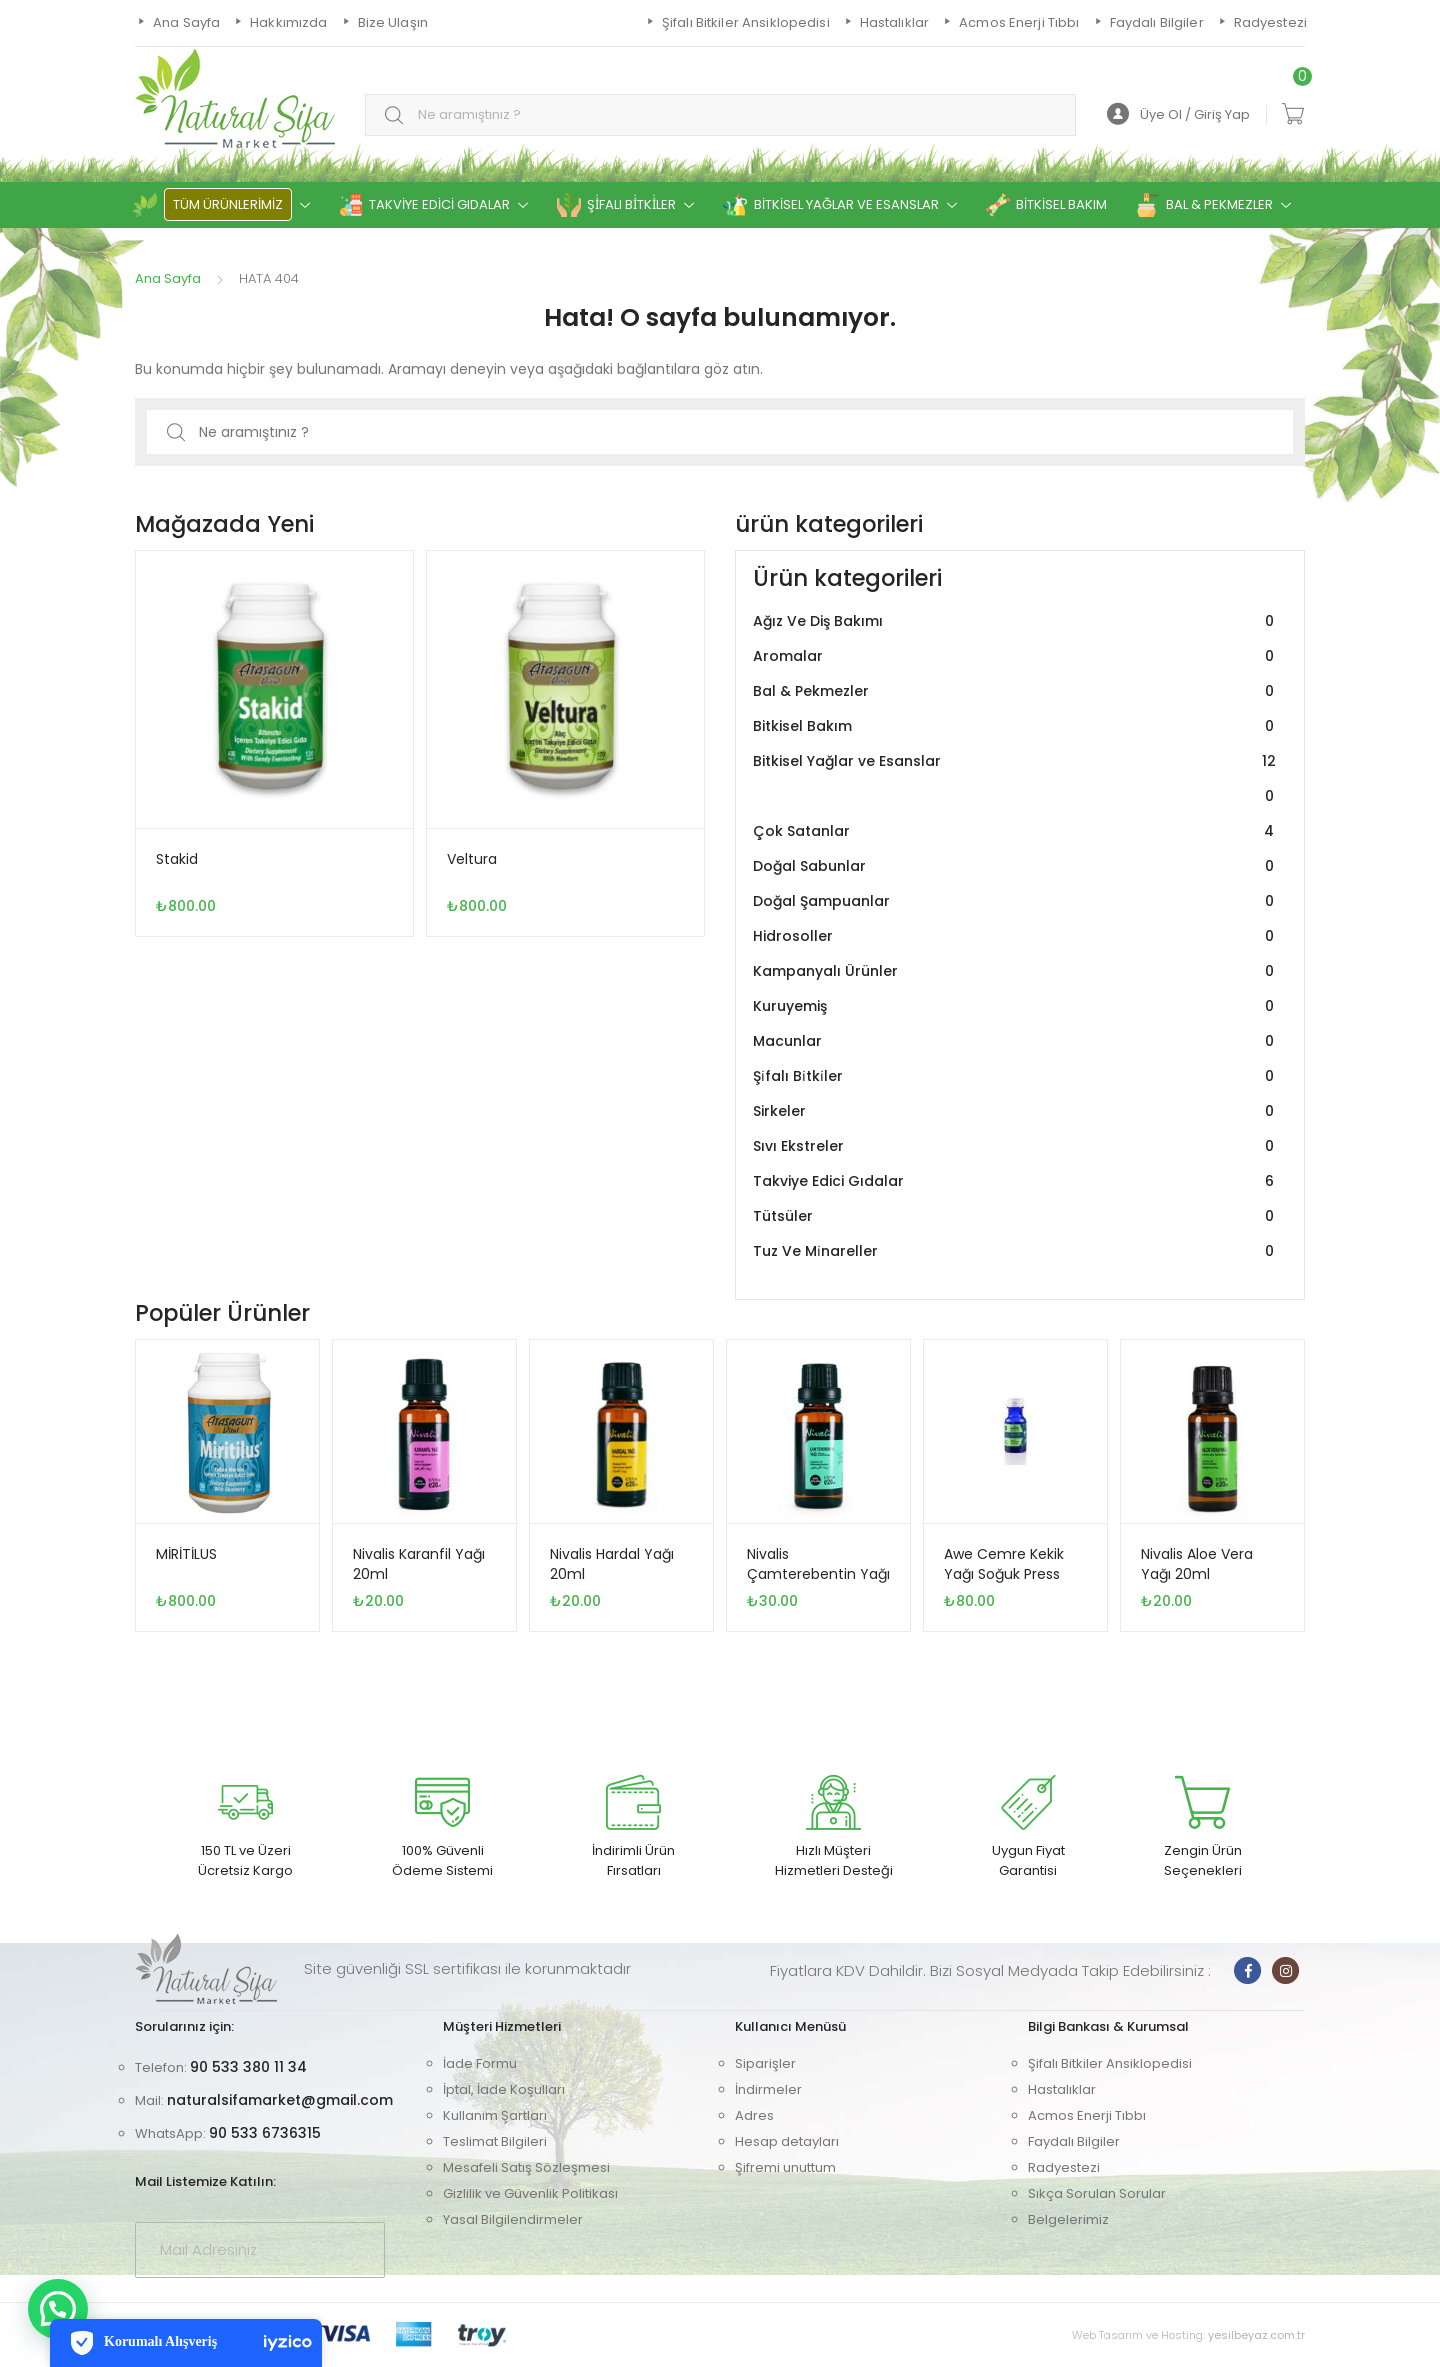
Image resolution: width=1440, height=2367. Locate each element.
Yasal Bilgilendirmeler (513, 2219)
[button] (58, 2309)
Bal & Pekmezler (1016, 691)
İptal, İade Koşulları (504, 2089)
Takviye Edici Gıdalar (1016, 1181)
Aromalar (1016, 656)
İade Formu (480, 2063)
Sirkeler (1016, 1111)
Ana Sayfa (168, 278)
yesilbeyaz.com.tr (1256, 2335)
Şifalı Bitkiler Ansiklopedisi (1110, 2063)
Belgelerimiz (1068, 2219)
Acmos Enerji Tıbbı (1087, 2115)
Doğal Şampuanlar (1016, 901)
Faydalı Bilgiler (1074, 2141)
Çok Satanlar (1016, 831)
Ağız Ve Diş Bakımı (1016, 621)
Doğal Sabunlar (1016, 866)
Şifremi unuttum (785, 2167)
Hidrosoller (1016, 936)
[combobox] (720, 115)
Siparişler (765, 2063)
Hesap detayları (787, 2141)
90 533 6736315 (265, 2133)
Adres (754, 2115)
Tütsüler (1016, 1216)
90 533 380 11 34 (248, 2067)
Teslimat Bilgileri (495, 2141)
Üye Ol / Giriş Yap (1178, 114)
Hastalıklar (1062, 2089)
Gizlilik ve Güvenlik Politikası (530, 2193)
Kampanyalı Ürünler (1016, 971)
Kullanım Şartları (495, 2115)
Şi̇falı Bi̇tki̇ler (1016, 1076)
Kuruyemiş (1016, 1006)
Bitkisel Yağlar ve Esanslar (1016, 779)
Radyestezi (1064, 2167)
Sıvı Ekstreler (1016, 1146)
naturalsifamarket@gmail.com (280, 2100)
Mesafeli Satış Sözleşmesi (526, 2167)
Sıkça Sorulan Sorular (1097, 2193)
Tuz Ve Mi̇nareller (1016, 1251)
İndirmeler (768, 2089)
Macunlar (1016, 1041)
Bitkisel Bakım (1016, 726)
